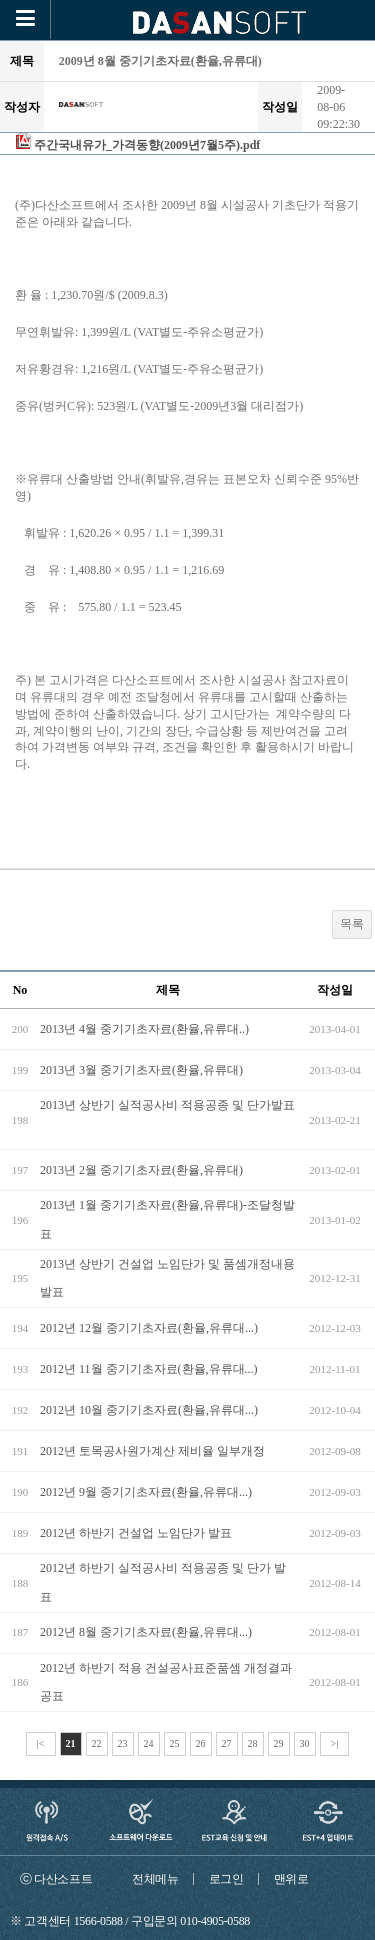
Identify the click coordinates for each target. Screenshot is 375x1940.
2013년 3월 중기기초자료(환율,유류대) (141, 1070)
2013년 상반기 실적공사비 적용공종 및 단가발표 (167, 1105)
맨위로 (291, 1879)
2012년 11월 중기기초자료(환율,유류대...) (149, 1369)
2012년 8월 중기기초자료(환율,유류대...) (146, 1632)
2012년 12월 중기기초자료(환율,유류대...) (149, 1328)
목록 (352, 924)
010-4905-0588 (215, 1921)
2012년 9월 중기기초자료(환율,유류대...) (146, 1492)
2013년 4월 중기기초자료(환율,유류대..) (144, 1029)
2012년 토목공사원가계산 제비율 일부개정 (152, 1451)
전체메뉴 (155, 1879)
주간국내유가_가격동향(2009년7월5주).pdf (147, 145)
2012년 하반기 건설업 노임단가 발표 (136, 1533)
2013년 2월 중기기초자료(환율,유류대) (141, 1170)
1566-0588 (98, 1921)
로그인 (226, 1879)
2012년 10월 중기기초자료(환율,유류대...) (149, 1410)
